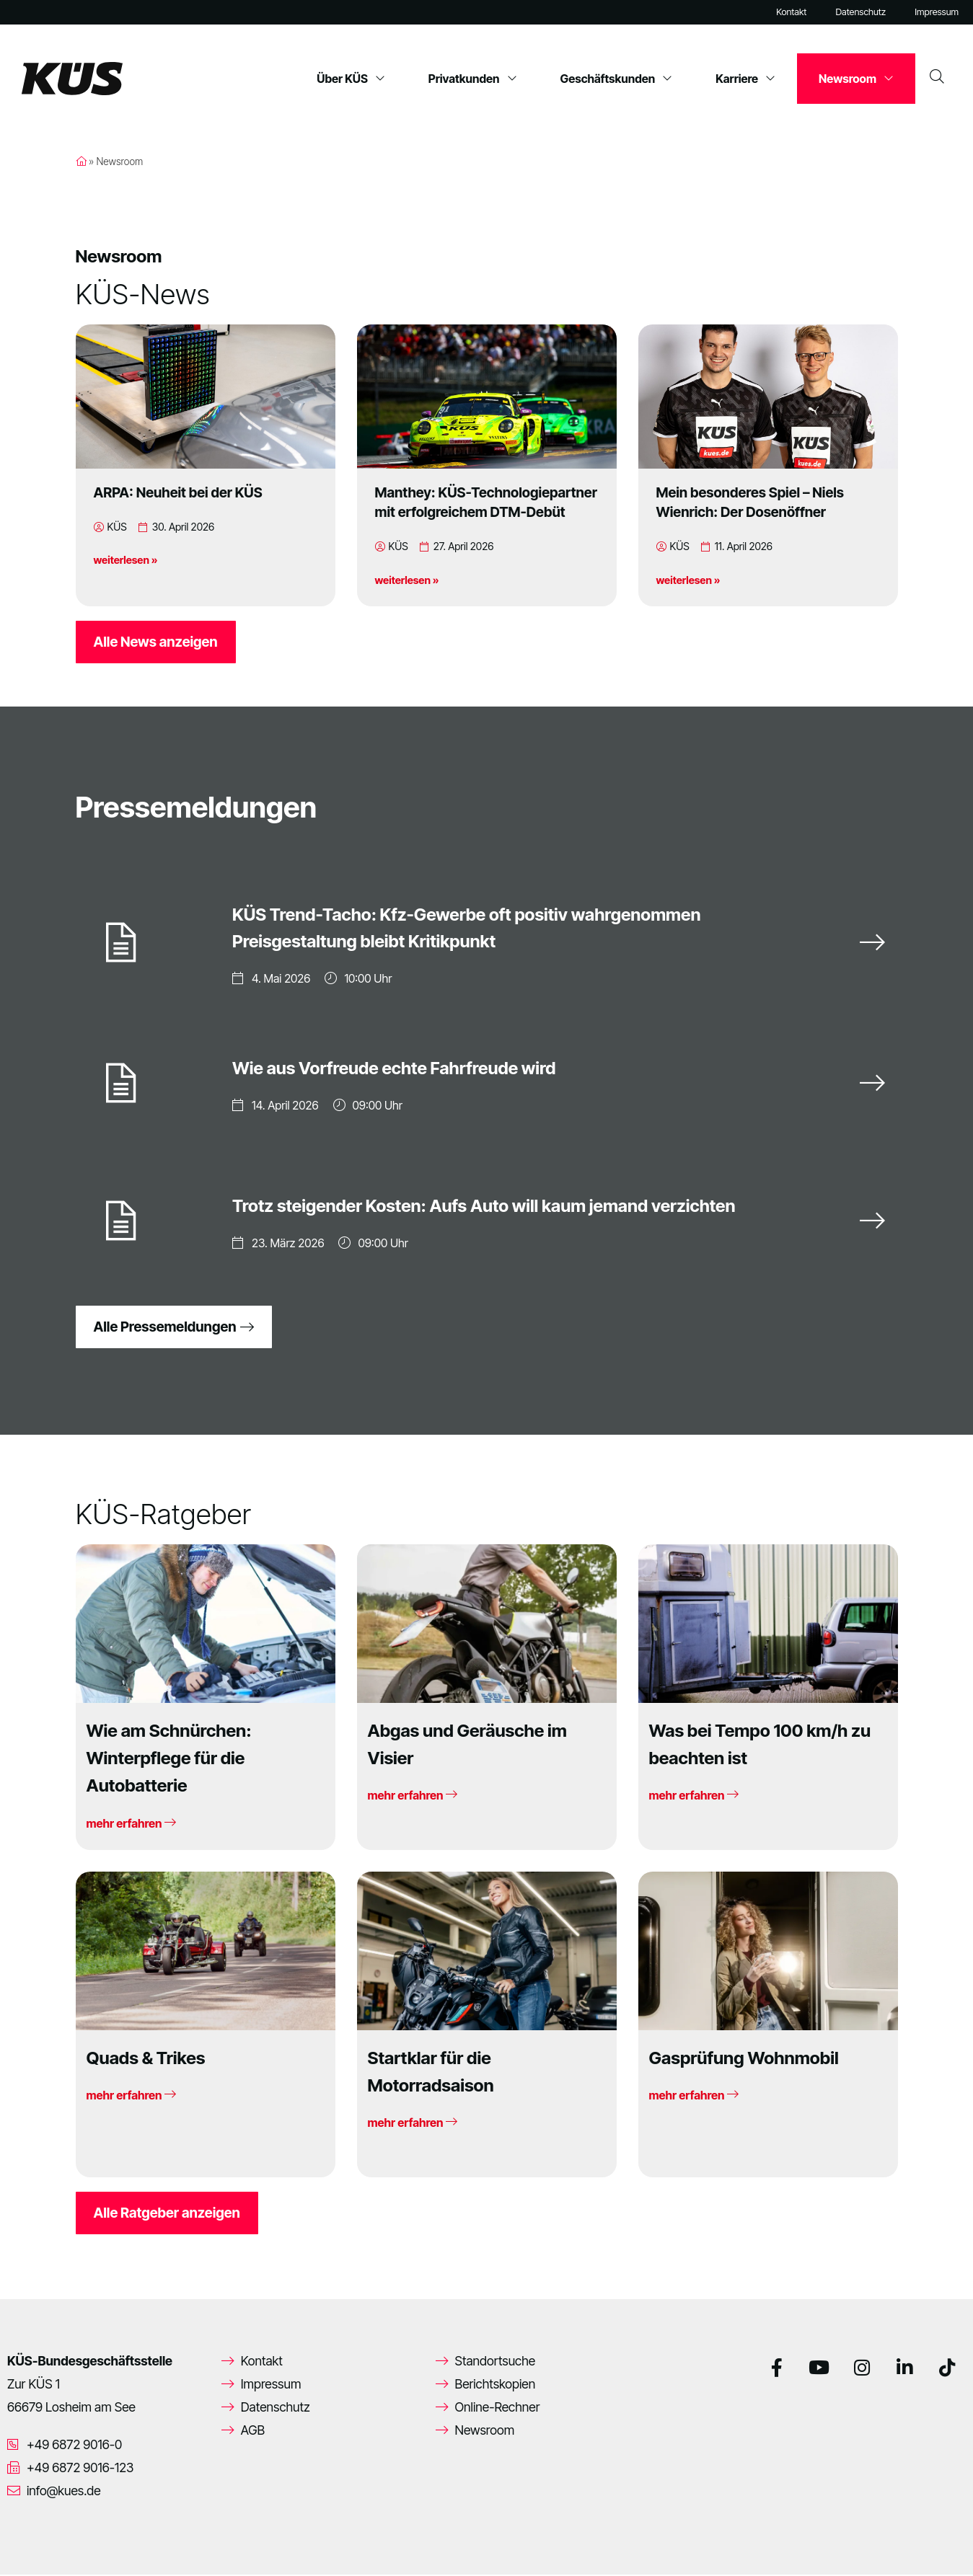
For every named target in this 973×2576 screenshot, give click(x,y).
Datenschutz (860, 11)
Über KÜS (351, 79)
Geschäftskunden (616, 79)
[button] (31, 2544)
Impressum (937, 11)
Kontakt (791, 11)
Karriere (745, 79)
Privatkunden (472, 79)
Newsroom (856, 79)
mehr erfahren (131, 1825)
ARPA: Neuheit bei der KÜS (178, 492)
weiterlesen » (126, 560)
